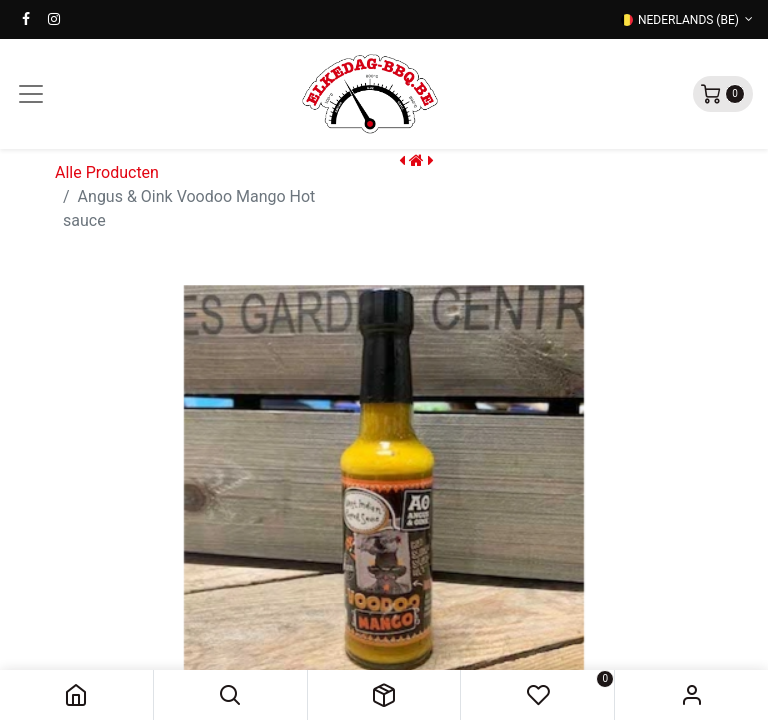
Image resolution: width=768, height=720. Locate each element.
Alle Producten (107, 172)
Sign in (691, 695)
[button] (230, 695)
